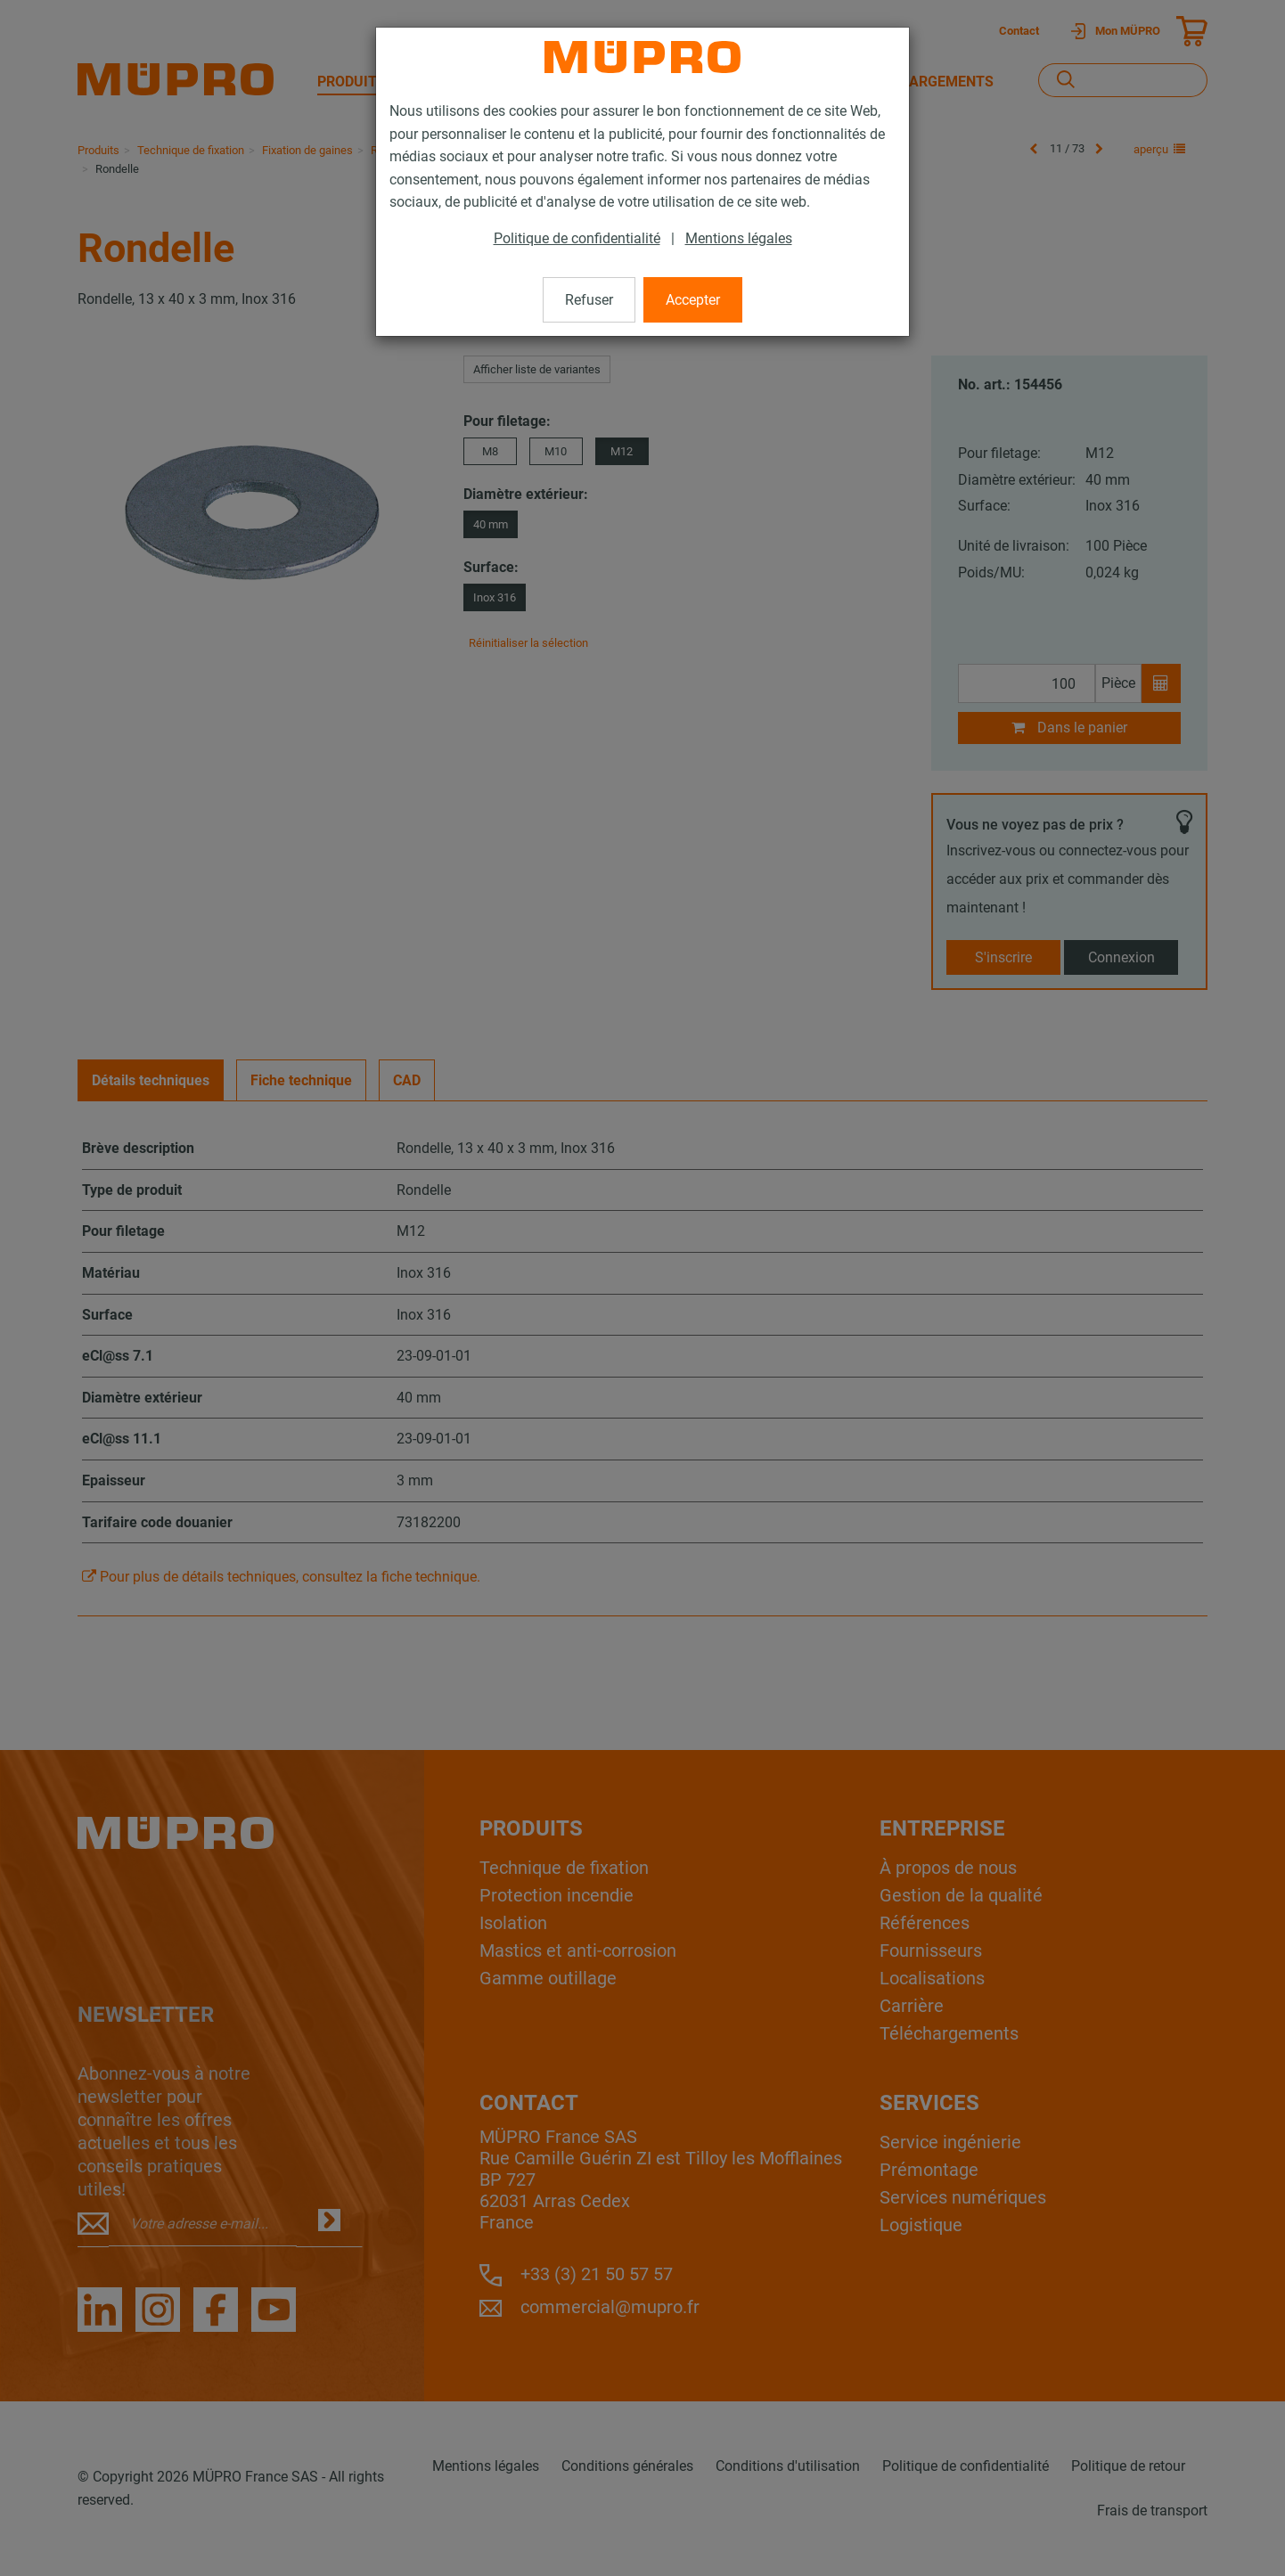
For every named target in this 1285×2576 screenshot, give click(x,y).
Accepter (693, 299)
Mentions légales (738, 238)
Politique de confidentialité (577, 238)
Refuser (589, 299)
